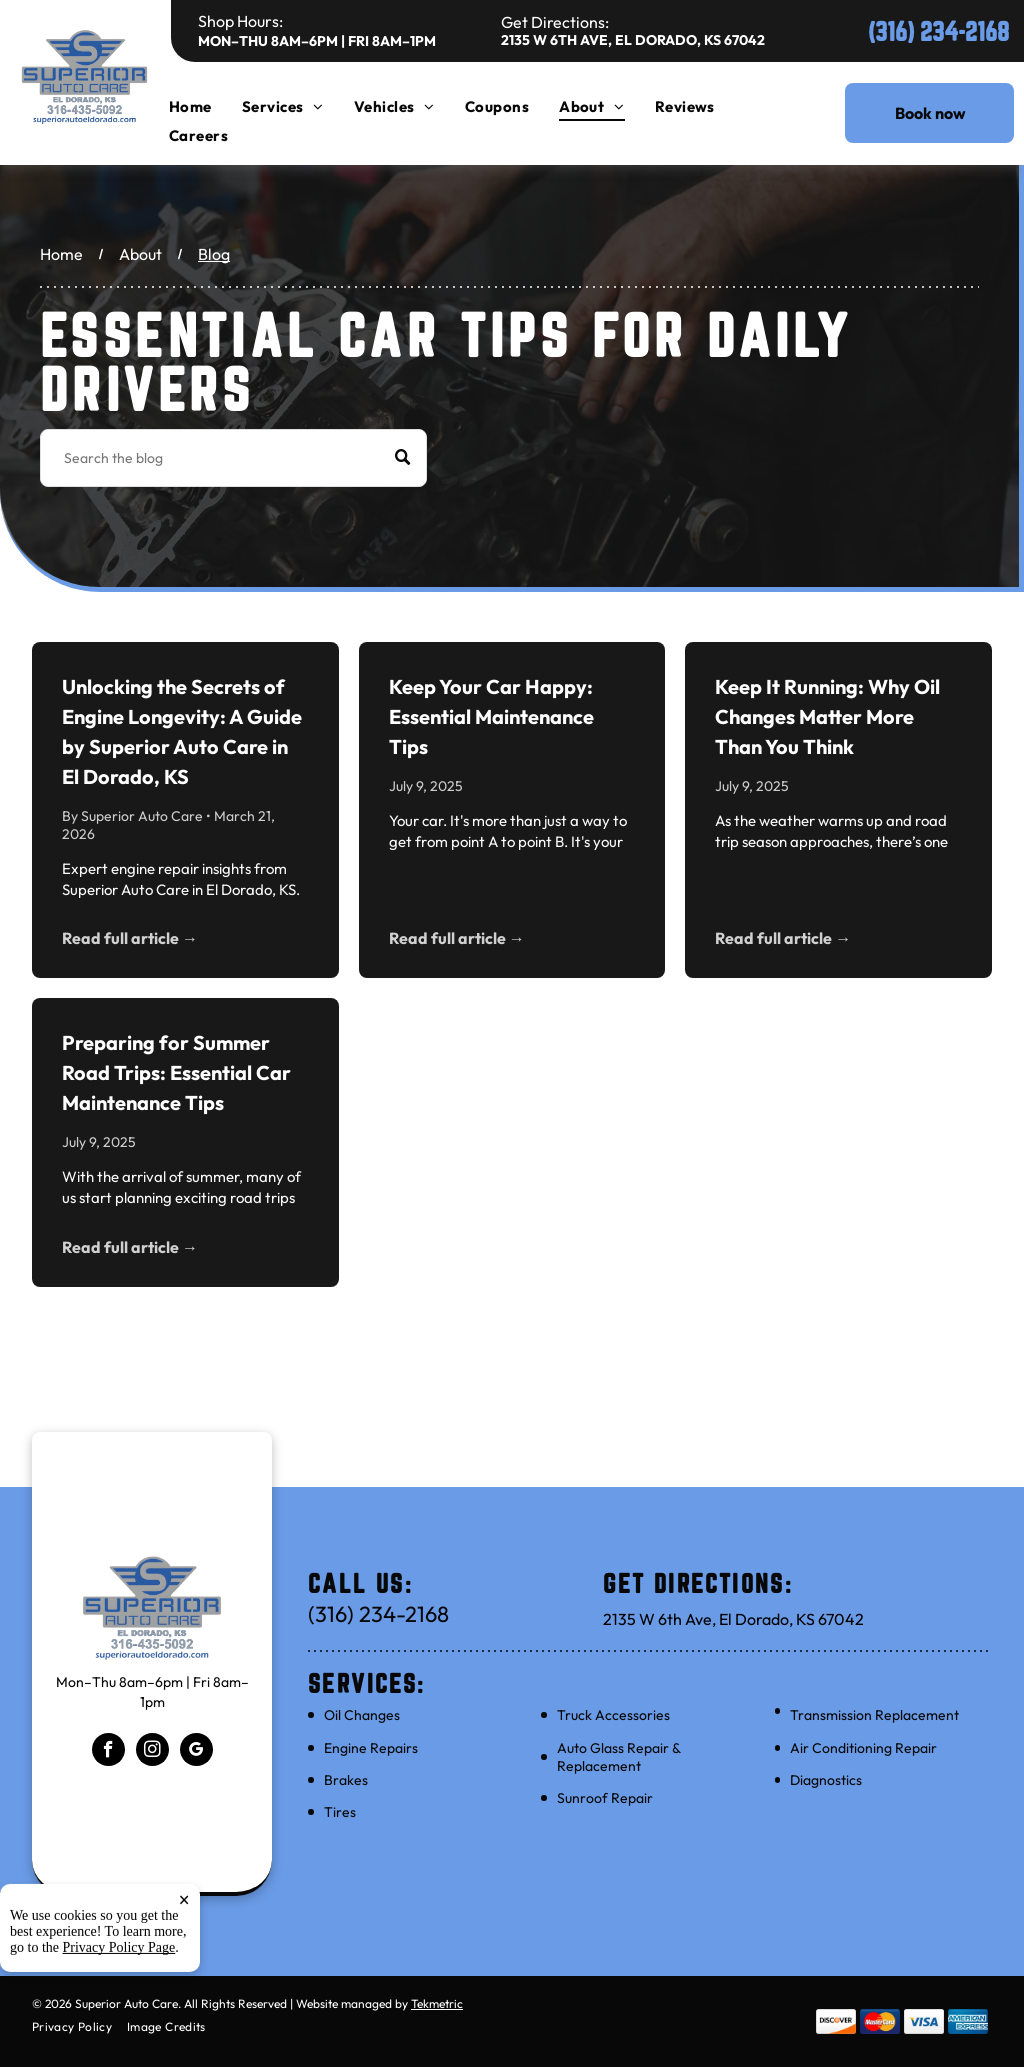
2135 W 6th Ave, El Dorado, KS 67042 (633, 40)
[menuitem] (205, 106)
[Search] (233, 458)
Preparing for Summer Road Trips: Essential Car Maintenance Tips (176, 1072)
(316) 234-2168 (938, 31)
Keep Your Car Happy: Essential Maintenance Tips (491, 716)
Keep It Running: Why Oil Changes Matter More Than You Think (827, 716)
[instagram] (152, 1752)
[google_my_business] (196, 1752)
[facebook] (108, 1752)
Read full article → (130, 938)
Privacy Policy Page (119, 2030)
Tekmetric (437, 2003)
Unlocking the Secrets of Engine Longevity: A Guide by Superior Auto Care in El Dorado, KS (182, 731)
